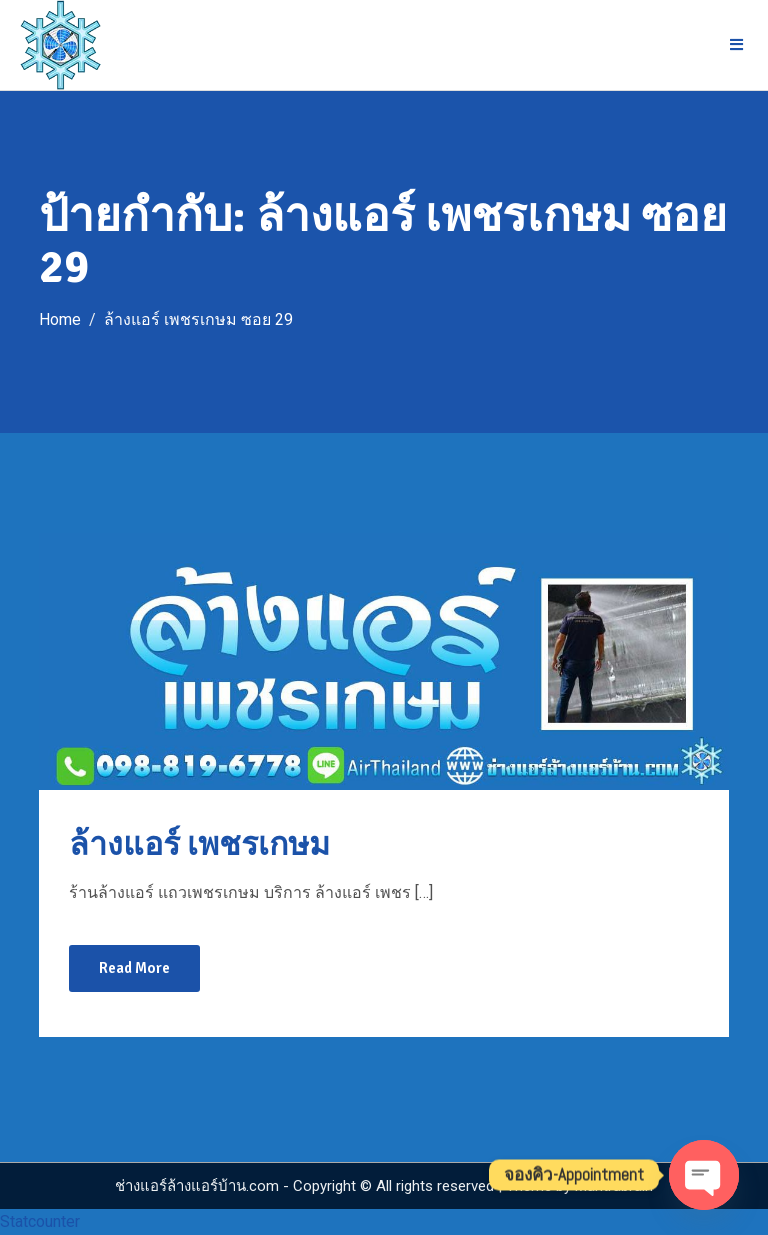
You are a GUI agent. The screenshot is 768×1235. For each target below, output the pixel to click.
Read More (134, 968)
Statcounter (40, 1221)
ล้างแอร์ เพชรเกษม (199, 844)
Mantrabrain (614, 1186)
